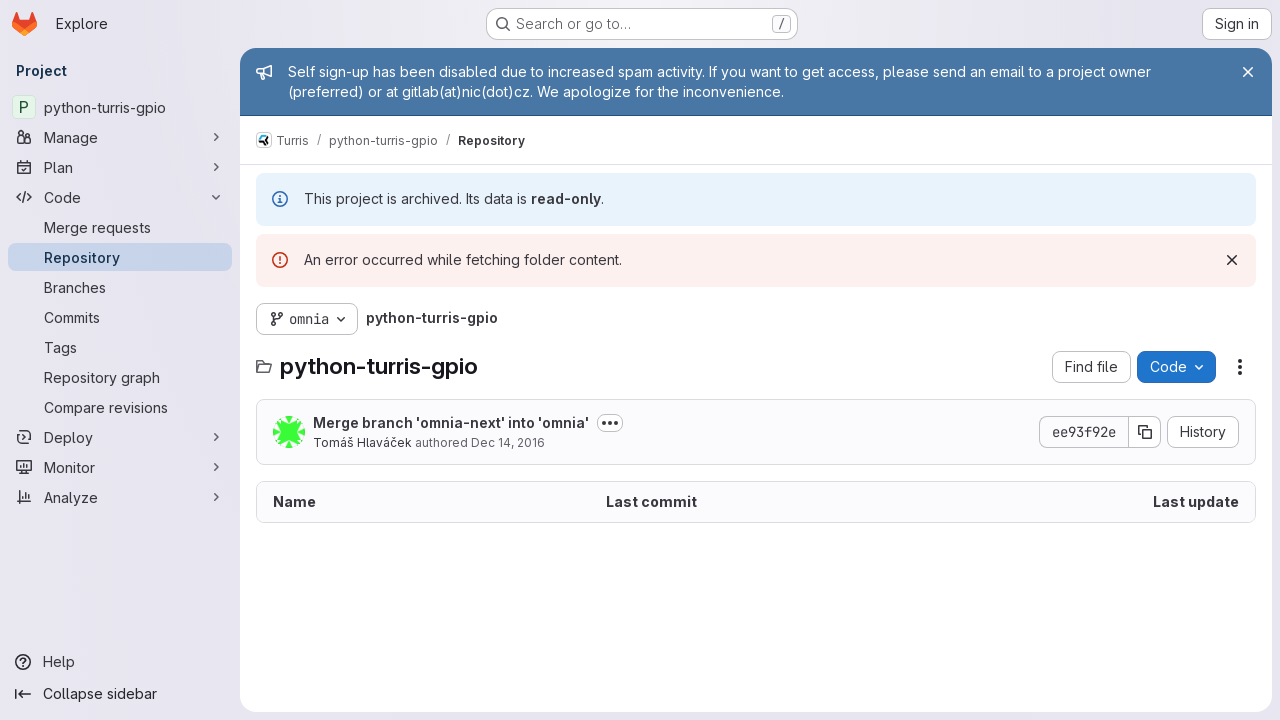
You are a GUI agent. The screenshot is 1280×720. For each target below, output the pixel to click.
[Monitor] (120, 467)
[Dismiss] (1232, 260)
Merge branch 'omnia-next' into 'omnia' (451, 422)
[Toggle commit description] (610, 423)
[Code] (120, 197)
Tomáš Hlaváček (362, 442)
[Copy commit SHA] (1145, 432)
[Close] (1248, 72)
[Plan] (120, 167)
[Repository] (120, 257)
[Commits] (120, 317)
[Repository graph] (120, 377)
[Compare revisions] (120, 407)
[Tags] (120, 347)
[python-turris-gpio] (120, 107)
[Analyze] (120, 497)
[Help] (120, 662)
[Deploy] (120, 437)
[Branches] (120, 287)
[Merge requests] (120, 227)
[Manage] (120, 137)
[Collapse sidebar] (120, 694)
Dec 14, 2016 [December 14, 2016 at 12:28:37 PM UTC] (508, 442)
